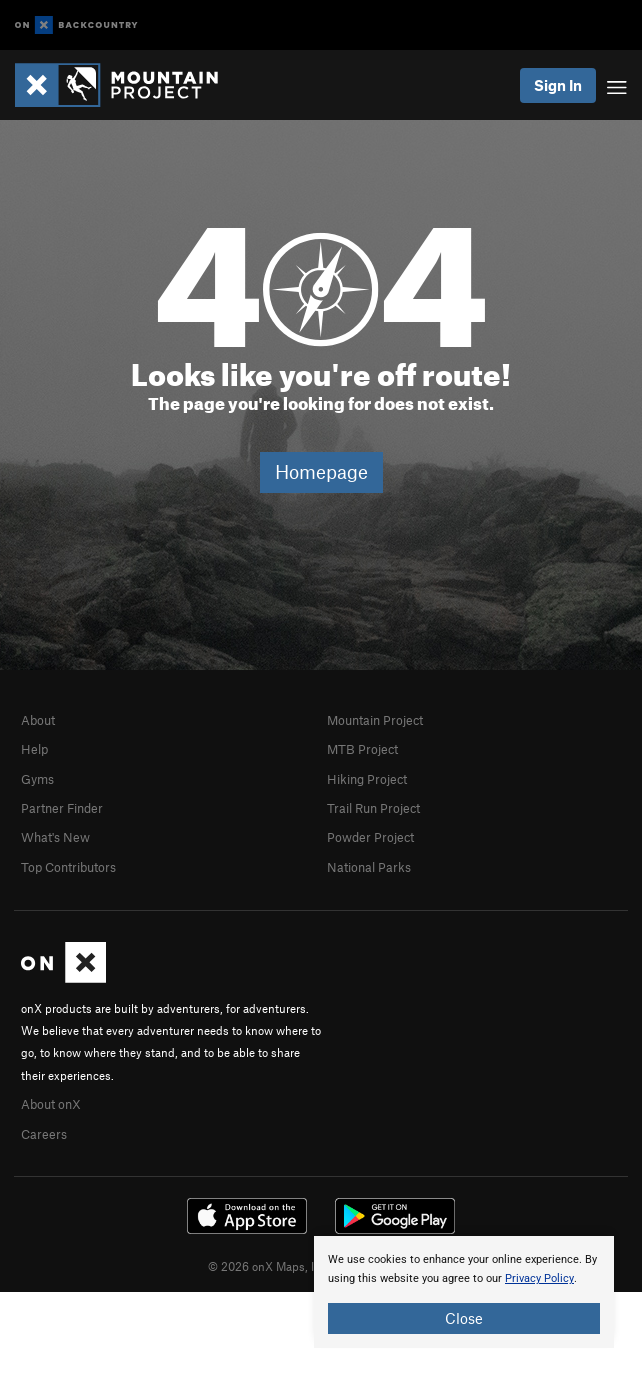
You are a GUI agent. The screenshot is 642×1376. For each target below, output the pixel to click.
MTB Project (362, 749)
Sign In (558, 85)
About (38, 720)
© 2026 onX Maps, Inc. (269, 1266)
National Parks (369, 867)
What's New (55, 837)
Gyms (37, 779)
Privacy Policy (539, 1278)
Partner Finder (62, 808)
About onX (51, 1104)
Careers (44, 1134)
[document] (464, 1292)
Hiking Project (367, 779)
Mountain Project (375, 720)
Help (34, 749)
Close (464, 1318)
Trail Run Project (373, 808)
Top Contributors (68, 867)
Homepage (321, 471)
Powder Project (370, 837)
